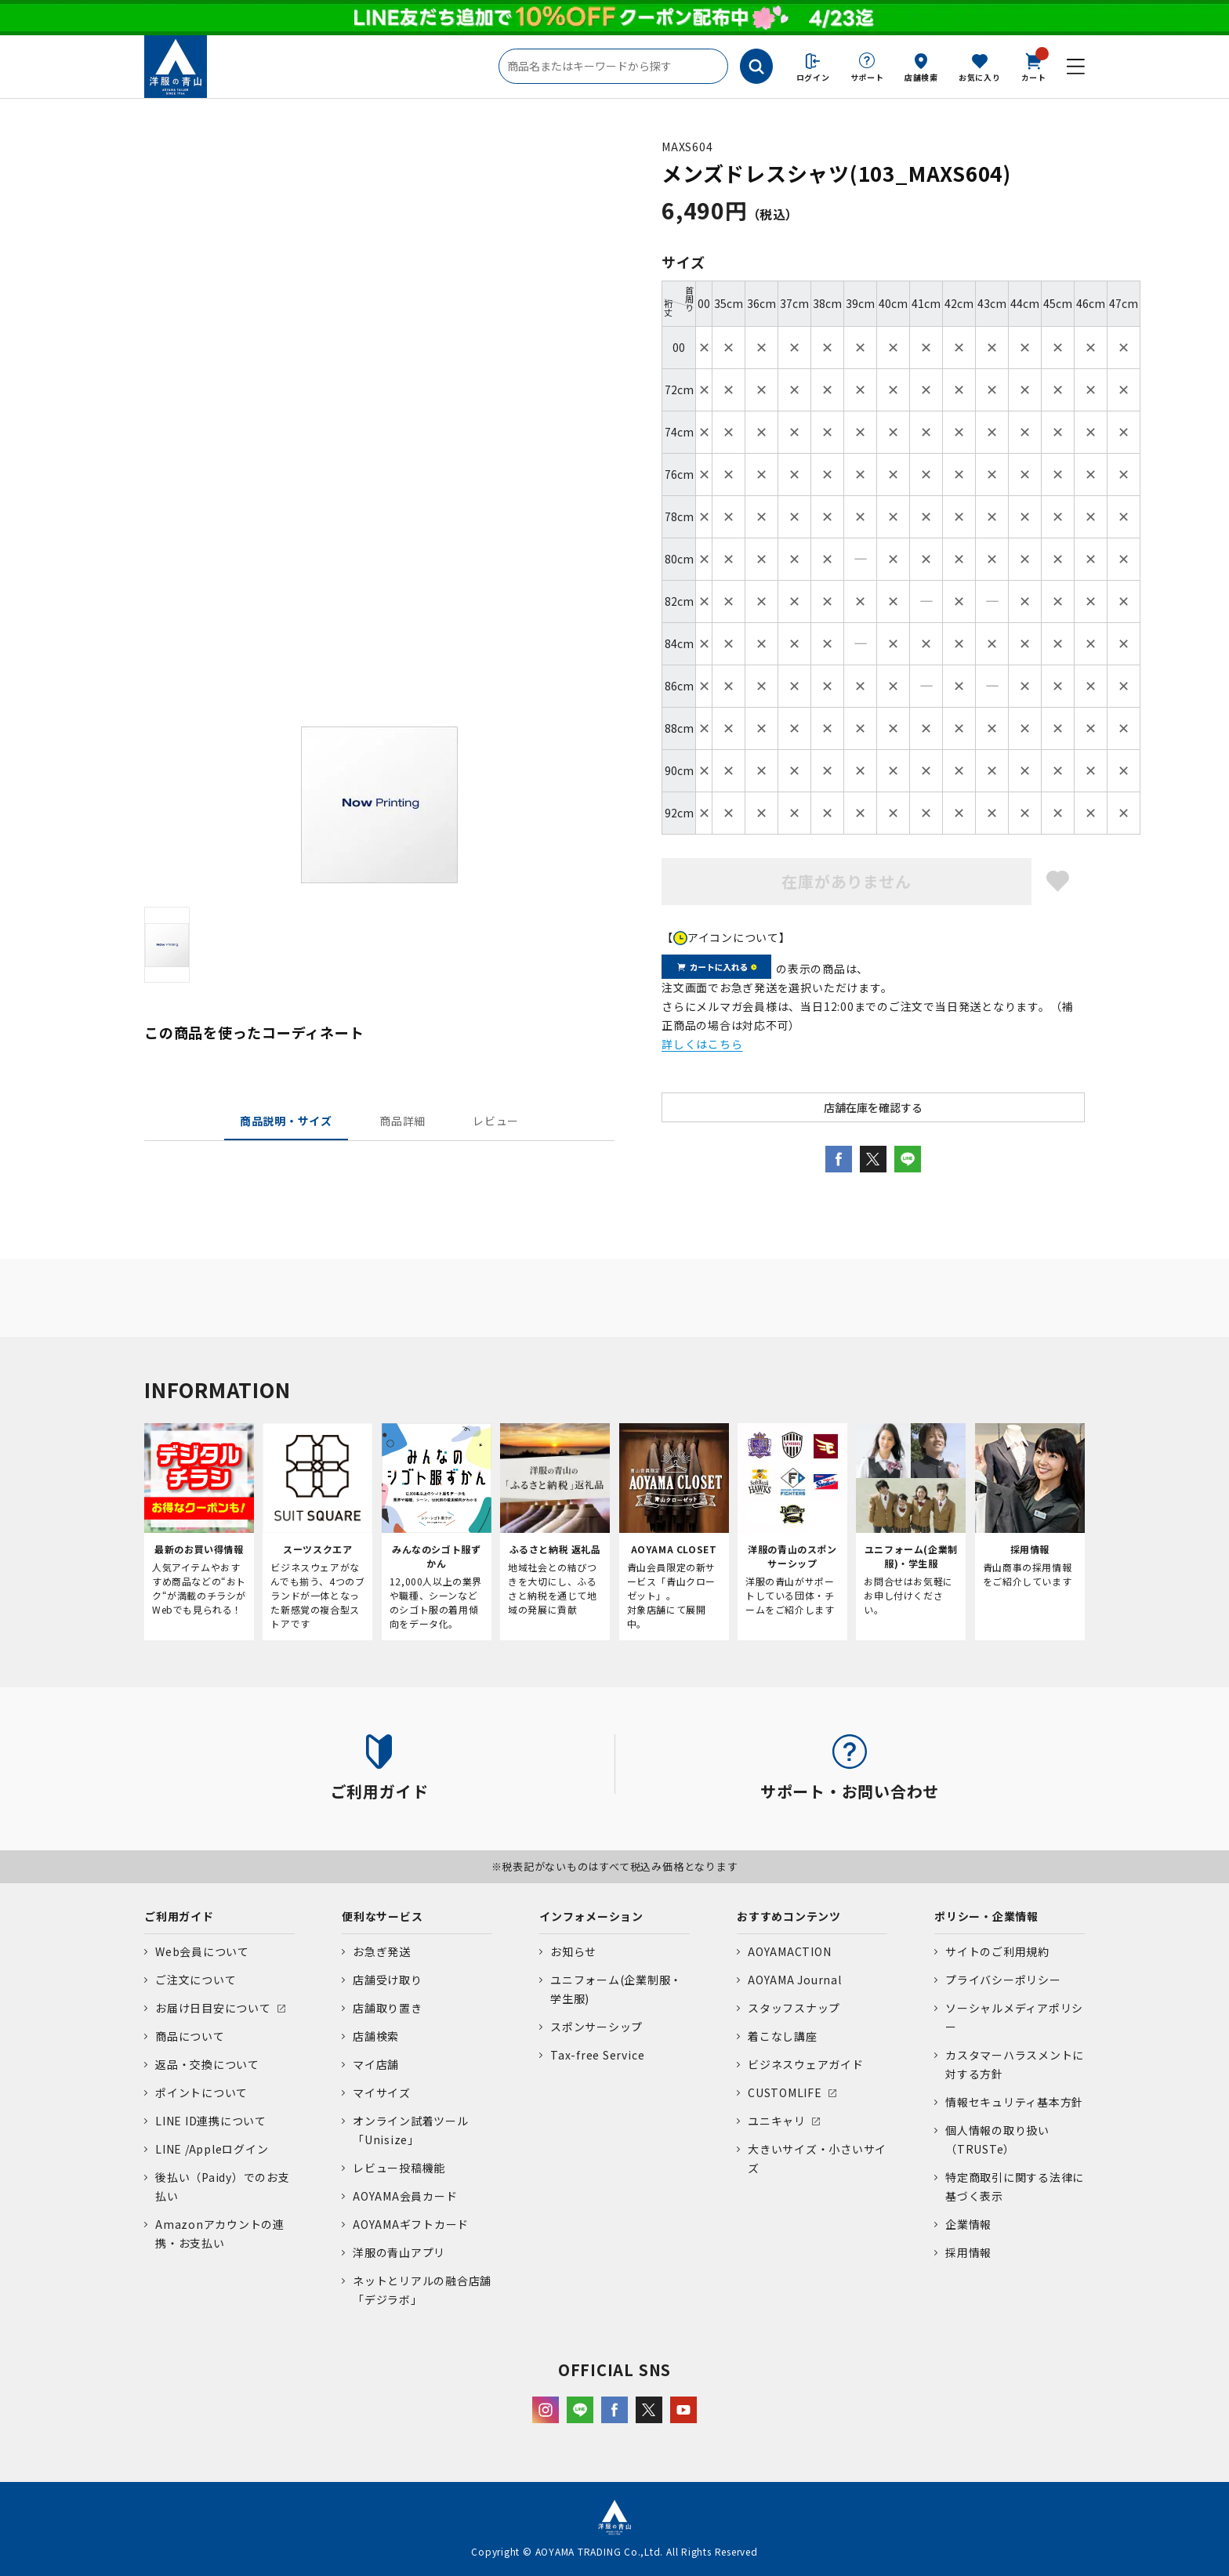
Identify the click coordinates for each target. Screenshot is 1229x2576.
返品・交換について (207, 2064)
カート (1033, 66)
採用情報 (968, 2252)
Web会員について (202, 1951)
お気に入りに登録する (1057, 881)
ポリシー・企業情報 (986, 1916)
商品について (190, 2036)
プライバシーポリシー (1003, 1979)
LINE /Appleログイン (212, 2149)
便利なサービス (382, 1916)
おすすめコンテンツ (789, 1916)
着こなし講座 (783, 2036)
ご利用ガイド (179, 1916)
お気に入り (980, 77)
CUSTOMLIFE (785, 2092)
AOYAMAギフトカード (411, 2224)
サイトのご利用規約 (997, 1951)
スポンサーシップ (596, 2026)
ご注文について (195, 1979)
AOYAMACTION (789, 1951)
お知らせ (573, 1951)
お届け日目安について (213, 2008)
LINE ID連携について (210, 2121)
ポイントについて (201, 2092)
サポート (867, 77)
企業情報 (968, 2224)
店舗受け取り (387, 1979)
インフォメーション (591, 1916)
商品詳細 (402, 1121)
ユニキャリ (777, 2121)
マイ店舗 (376, 2064)
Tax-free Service (597, 2055)
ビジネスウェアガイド (806, 2064)
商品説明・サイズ (286, 1121)
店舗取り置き (387, 2008)
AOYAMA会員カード (405, 2196)
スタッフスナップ (794, 2008)
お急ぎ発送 (382, 1951)
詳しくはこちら (702, 1044)
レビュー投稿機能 (399, 2168)
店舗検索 (921, 77)
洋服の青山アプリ (399, 2252)
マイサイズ (382, 2092)
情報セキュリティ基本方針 (1014, 2102)
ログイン (813, 77)
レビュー (496, 1121)
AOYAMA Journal (795, 1979)
